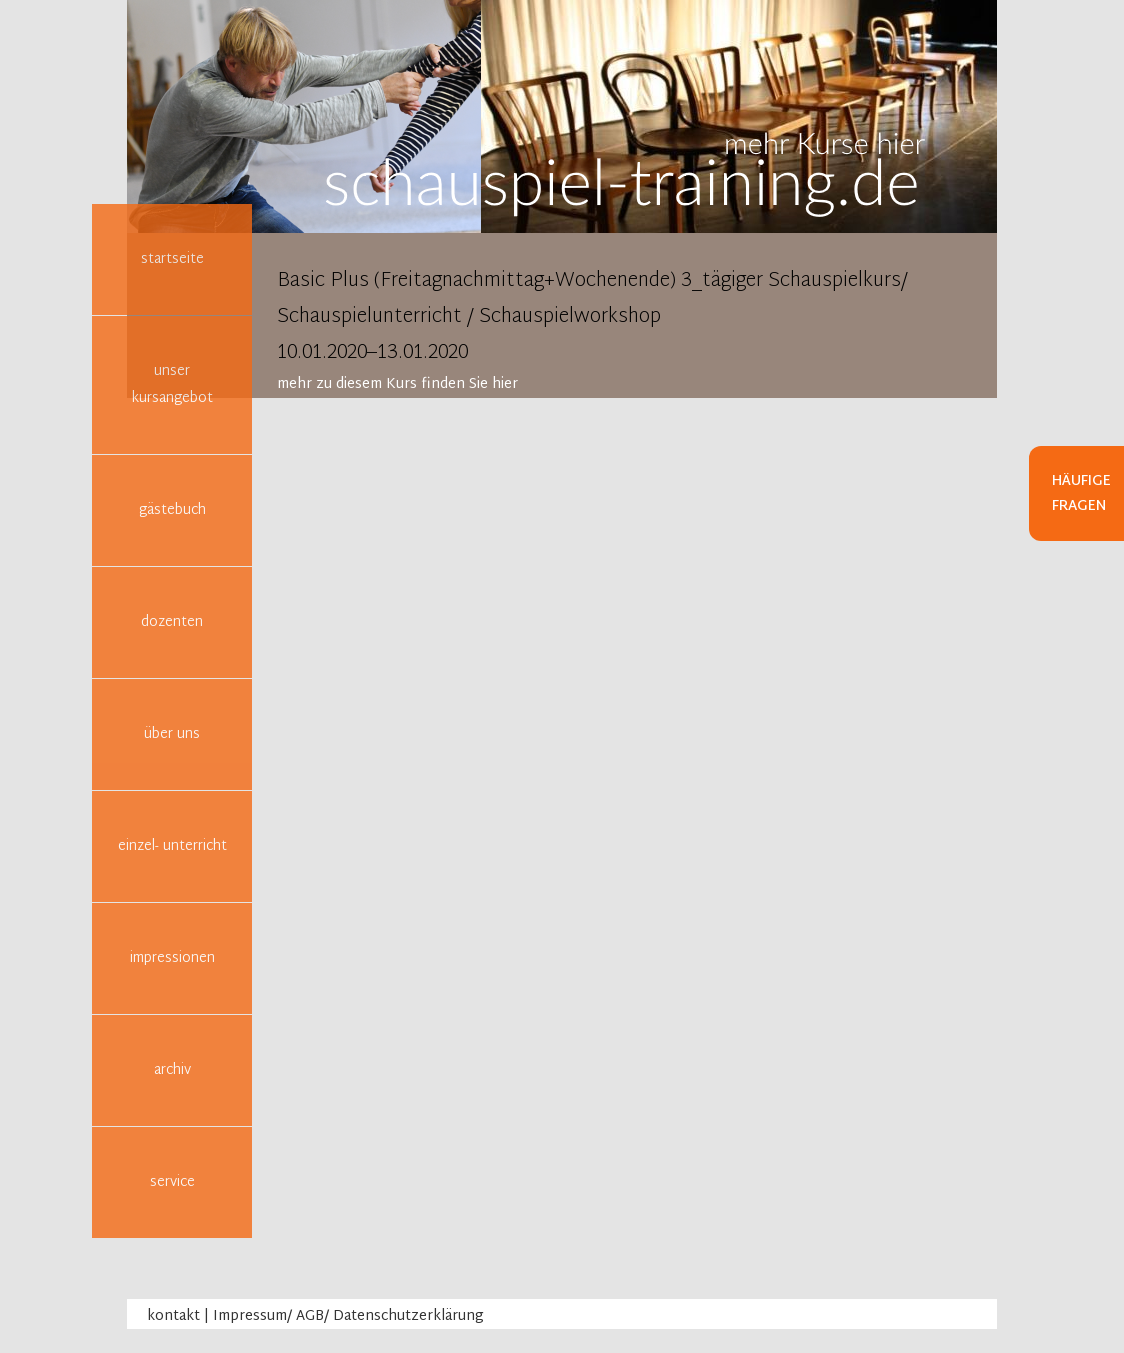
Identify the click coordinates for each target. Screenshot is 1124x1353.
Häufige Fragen (1081, 494)
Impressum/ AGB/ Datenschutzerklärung (348, 1316)
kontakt (173, 1316)
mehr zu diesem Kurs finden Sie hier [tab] (397, 384)
